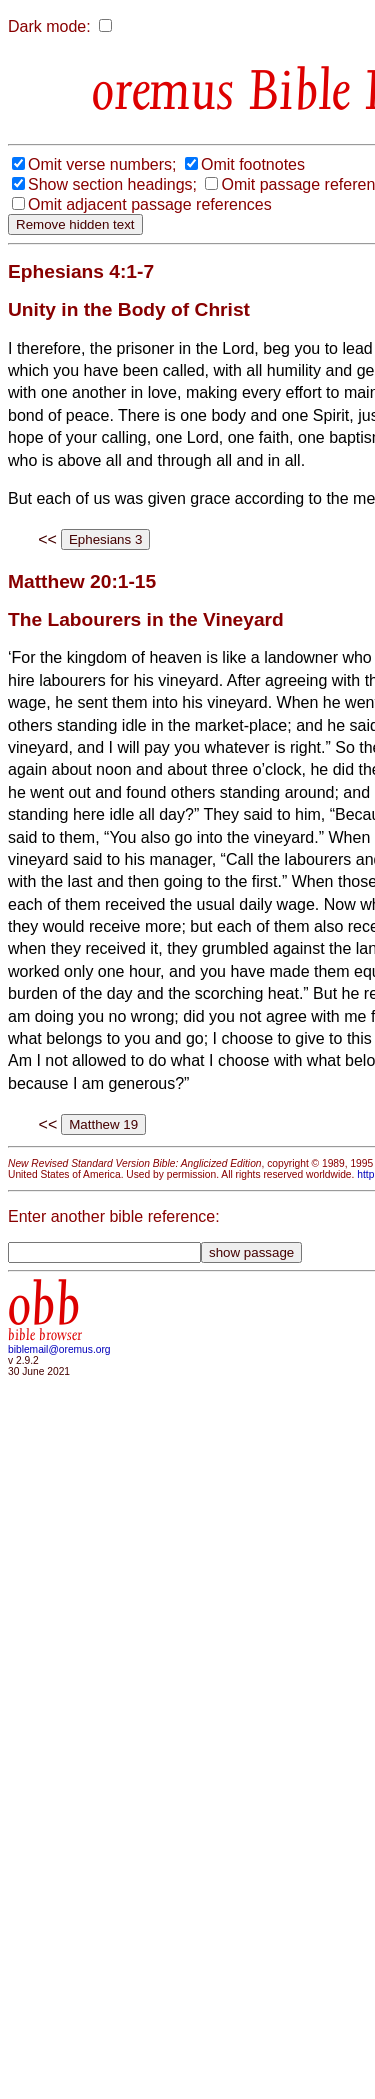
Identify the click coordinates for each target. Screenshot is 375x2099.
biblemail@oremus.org (59, 1349)
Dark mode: (49, 26)
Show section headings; (112, 184)
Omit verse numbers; (102, 164)
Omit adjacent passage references (150, 204)
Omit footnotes (253, 164)
